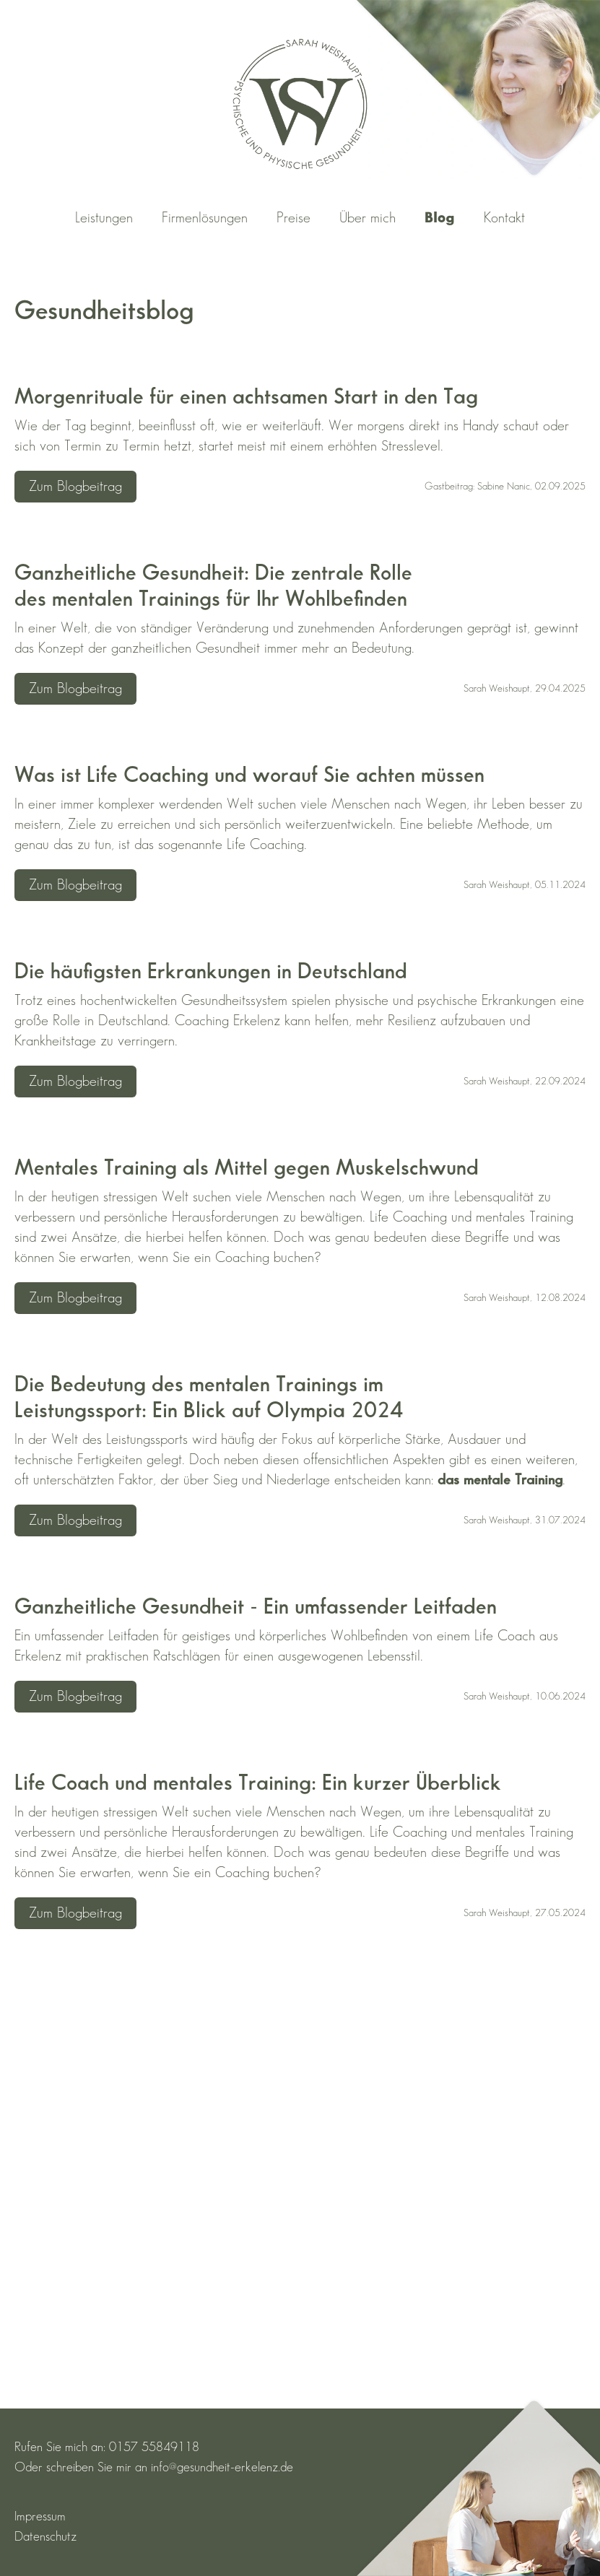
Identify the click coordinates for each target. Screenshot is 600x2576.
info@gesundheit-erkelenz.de (222, 2467)
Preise (293, 218)
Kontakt (504, 218)
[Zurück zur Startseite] (300, 104)
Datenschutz (45, 2537)
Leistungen (104, 218)
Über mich (367, 218)
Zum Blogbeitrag (75, 486)
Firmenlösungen (205, 218)
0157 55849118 (154, 2447)
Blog (440, 218)
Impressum (40, 2516)
